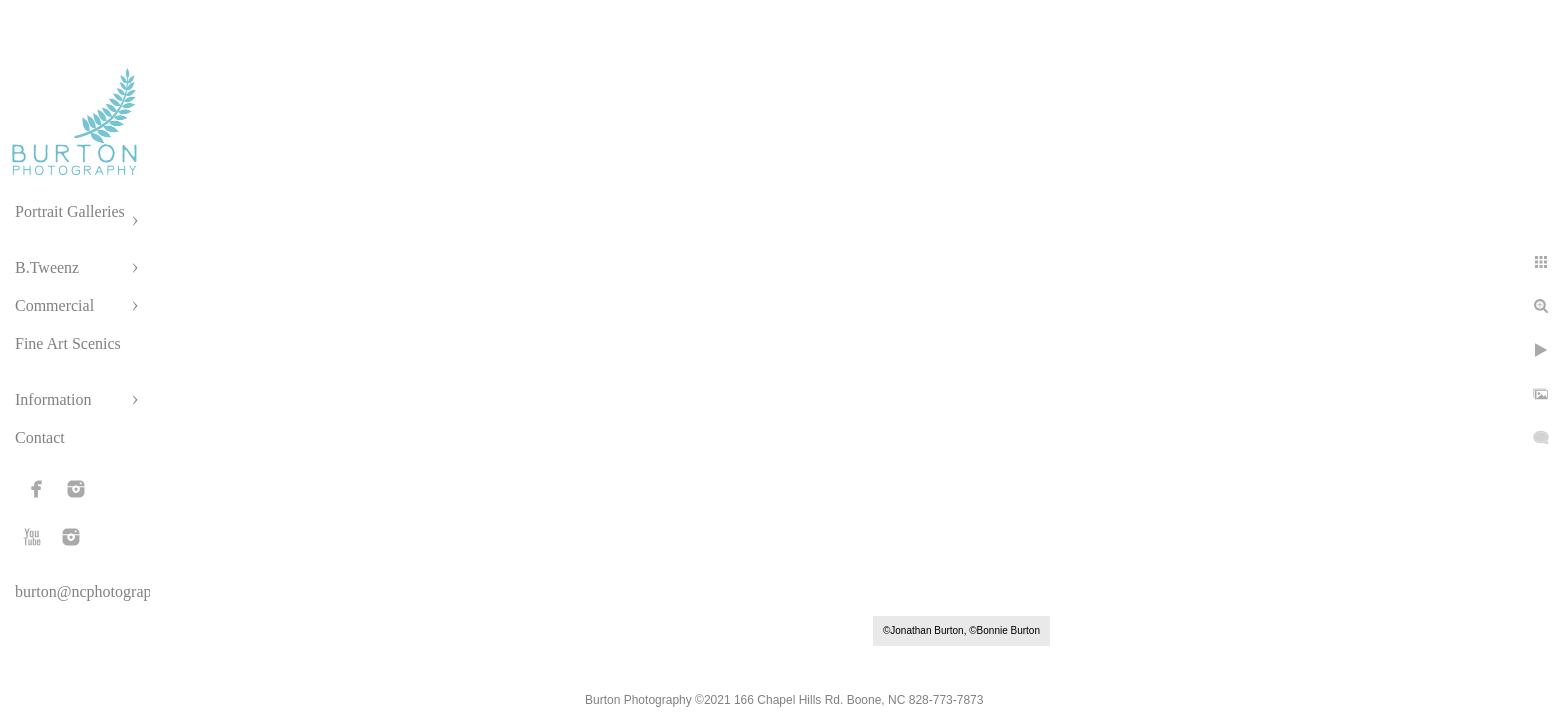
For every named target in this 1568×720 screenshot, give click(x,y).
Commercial (54, 305)
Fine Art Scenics (68, 343)
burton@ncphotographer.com (109, 591)
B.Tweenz (47, 267)
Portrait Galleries (70, 211)
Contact (40, 437)
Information (53, 399)
